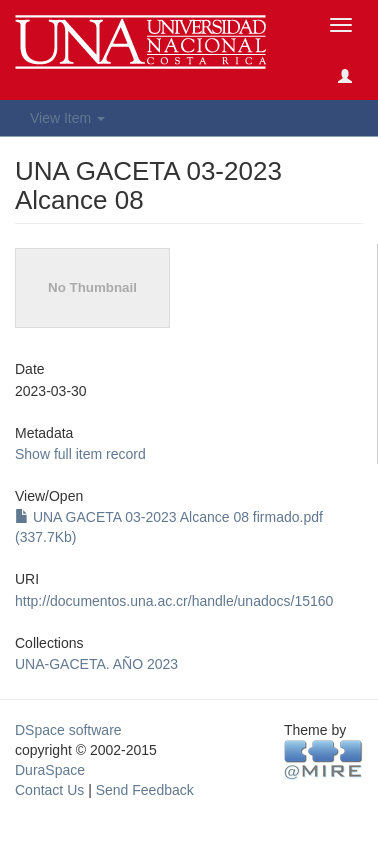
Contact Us (49, 790)
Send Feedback (145, 790)
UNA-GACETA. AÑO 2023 (96, 664)
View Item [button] (67, 118)
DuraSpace (50, 770)
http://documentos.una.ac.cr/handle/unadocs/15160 (174, 601)
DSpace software (68, 730)
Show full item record (80, 454)
